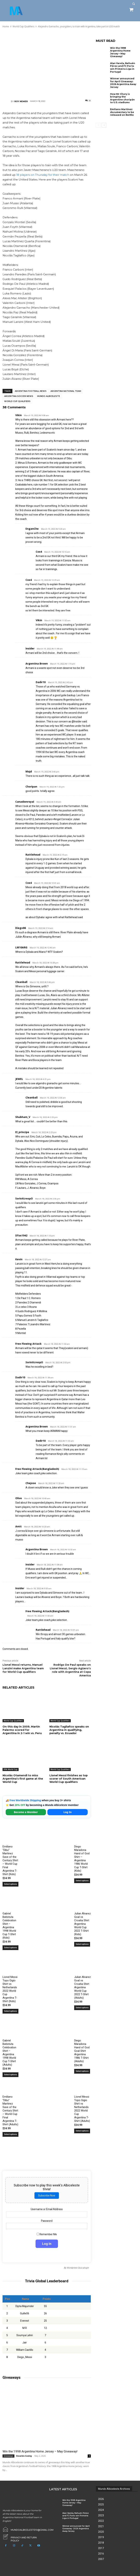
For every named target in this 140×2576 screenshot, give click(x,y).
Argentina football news (30, 391)
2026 (101, 2499)
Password (46, 2220)
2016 (101, 2553)
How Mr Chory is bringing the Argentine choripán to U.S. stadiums (122, 98)
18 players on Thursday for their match (42, 175)
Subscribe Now (46, 2195)
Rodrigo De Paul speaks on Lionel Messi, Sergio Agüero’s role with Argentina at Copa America (70, 1670)
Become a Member (26, 1812)
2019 (101, 2537)
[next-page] (104, 125)
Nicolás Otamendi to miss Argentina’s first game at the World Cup (23, 1779)
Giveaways (8, 2456)
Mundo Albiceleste (48, 396)
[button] (133, 3)
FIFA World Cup (11, 1769)
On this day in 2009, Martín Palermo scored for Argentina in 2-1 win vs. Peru (22, 1730)
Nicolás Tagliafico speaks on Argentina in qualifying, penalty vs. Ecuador (69, 1730)
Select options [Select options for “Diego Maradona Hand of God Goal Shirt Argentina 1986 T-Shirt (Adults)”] (82, 2071)
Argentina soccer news (18, 396)
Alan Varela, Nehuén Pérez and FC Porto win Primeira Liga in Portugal (122, 67)
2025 (101, 2504)
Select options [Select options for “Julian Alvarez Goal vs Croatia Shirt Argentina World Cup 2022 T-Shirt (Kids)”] (82, 1944)
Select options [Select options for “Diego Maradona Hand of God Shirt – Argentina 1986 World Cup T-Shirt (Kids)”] (82, 1881)
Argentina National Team (65, 391)
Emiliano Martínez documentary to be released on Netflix (122, 112)
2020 (101, 2531)
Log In (67, 1812)
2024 (101, 2509)
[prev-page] (98, 125)
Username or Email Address (47, 2209)
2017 (101, 2548)
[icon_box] (23, 2537)
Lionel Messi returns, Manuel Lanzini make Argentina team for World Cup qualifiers (23, 1668)
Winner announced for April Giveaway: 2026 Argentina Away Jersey (123, 82)
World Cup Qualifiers (17, 401)
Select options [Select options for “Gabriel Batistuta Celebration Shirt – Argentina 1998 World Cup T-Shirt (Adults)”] (10, 2075)
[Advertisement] (47, 63)
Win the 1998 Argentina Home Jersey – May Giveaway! (40, 2451)
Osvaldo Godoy (24, 2455)
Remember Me (47, 2234)
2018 (101, 2542)
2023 (101, 2515)
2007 (101, 2559)
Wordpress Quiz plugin (78, 2267)
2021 (101, 2526)
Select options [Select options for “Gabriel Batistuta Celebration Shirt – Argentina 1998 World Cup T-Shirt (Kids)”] (10, 1948)
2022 (101, 2520)
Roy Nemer (21, 101)
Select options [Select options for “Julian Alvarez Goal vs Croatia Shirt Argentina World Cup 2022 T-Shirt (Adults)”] (82, 2008)
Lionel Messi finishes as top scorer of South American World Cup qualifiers (68, 1779)
